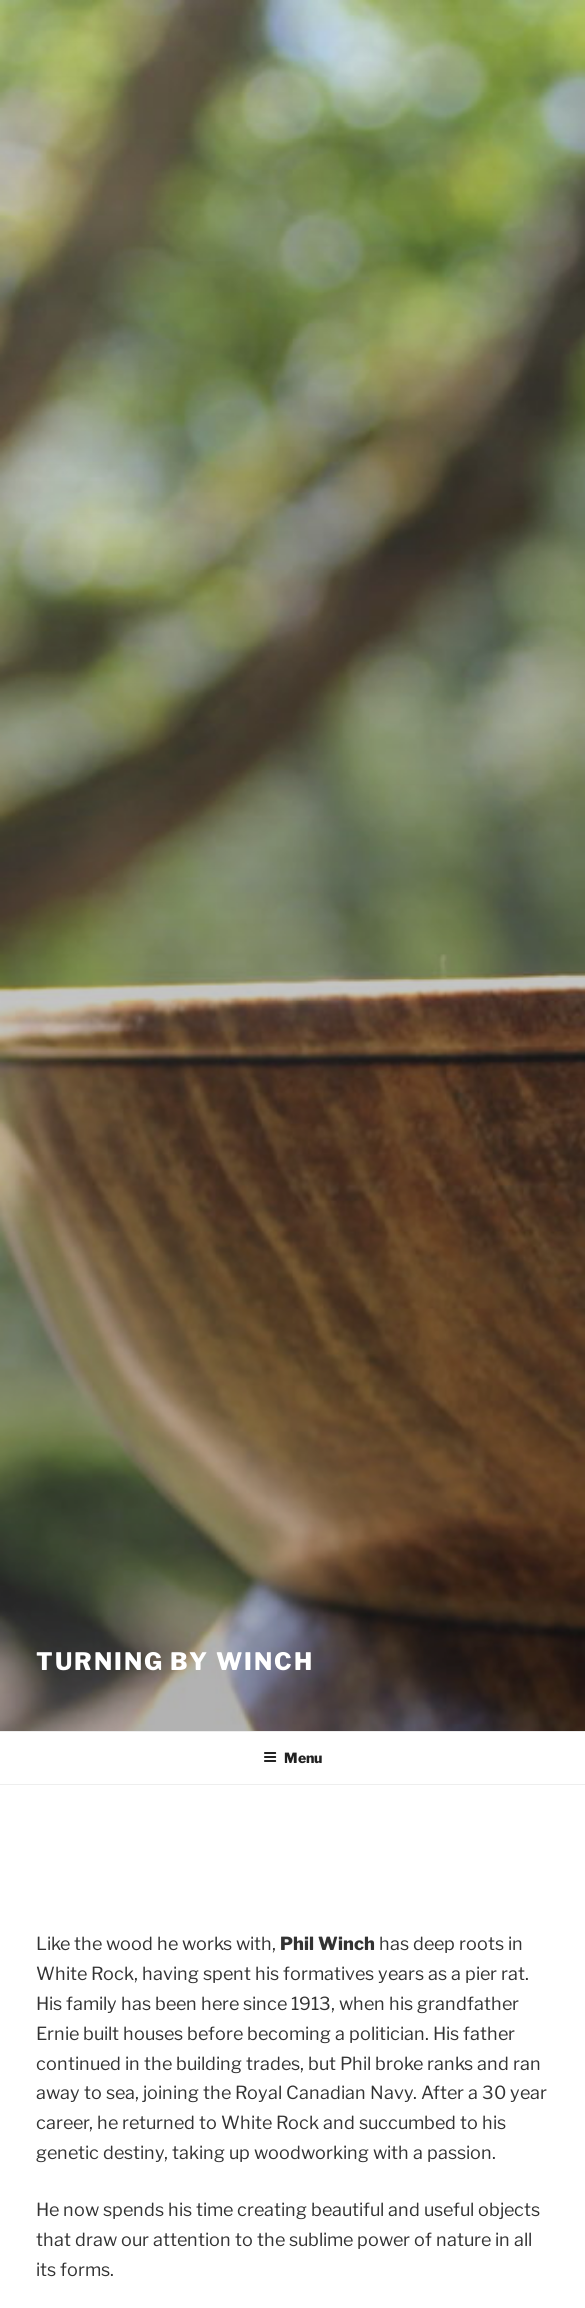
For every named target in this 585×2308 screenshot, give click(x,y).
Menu (292, 1757)
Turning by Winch (175, 1661)
